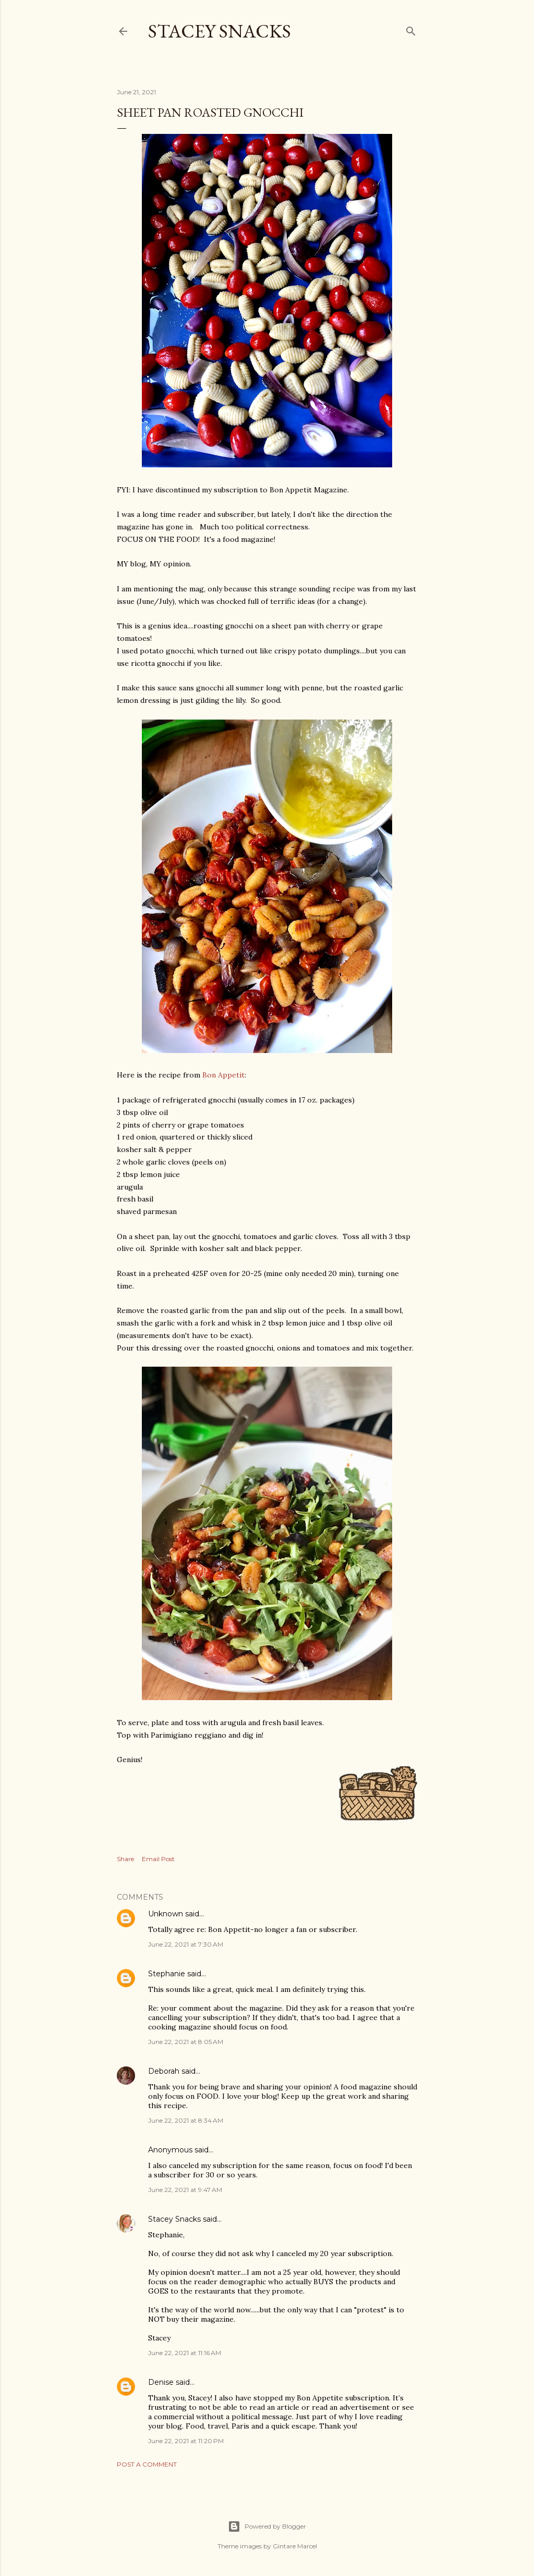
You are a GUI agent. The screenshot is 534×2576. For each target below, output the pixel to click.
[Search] (411, 29)
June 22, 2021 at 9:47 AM (185, 2190)
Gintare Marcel (295, 2546)
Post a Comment (147, 2464)
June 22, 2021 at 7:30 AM (185, 1944)
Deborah (163, 2071)
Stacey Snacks (219, 31)
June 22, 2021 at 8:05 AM (185, 2042)
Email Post (158, 1859)
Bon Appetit (223, 1075)
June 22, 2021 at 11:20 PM (186, 2441)
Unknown (165, 1913)
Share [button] (125, 1859)
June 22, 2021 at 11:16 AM (184, 2353)
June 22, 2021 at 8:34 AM (185, 2120)
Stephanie (166, 1973)
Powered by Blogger (267, 2526)
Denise (161, 2382)
